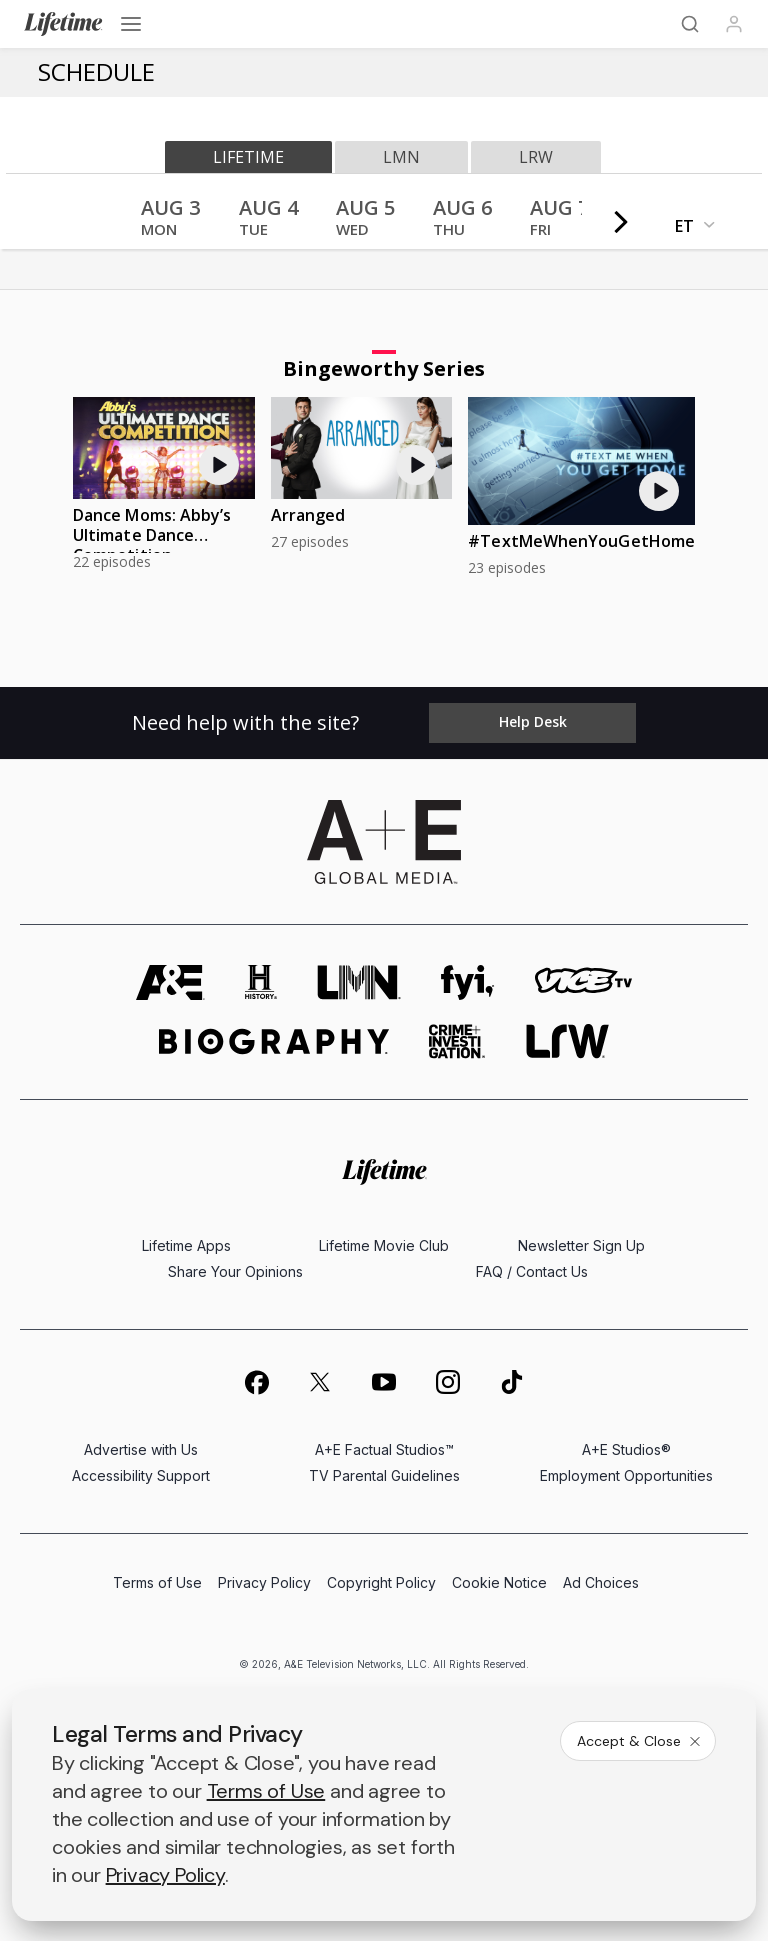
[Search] (690, 24)
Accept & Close (640, 1741)
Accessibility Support (141, 1475)
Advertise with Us (141, 1449)
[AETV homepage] (170, 982)
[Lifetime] (63, 24)
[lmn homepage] (359, 982)
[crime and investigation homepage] (457, 1041)
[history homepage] (261, 982)
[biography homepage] (274, 1041)
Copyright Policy (381, 1582)
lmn (401, 157)
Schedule (96, 71)
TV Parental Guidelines (384, 1475)
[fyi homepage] (468, 982)
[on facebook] (256, 1382)
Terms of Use (157, 1582)
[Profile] (734, 24)
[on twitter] (320, 1382)
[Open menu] (131, 24)
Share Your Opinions (235, 1271)
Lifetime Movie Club (384, 1245)
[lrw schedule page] (567, 1041)
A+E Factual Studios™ (384, 1449)
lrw (536, 157)
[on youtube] (384, 1382)
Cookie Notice (499, 1582)
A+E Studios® (626, 1449)
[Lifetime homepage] (384, 1172)
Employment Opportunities (626, 1475)
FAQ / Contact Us (532, 1271)
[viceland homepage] (583, 982)
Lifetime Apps (186, 1245)
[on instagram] (448, 1382)
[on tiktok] (512, 1382)
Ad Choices (601, 1582)
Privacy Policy (264, 1582)
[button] (170, 223)
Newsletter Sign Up (581, 1245)
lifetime (248, 157)
